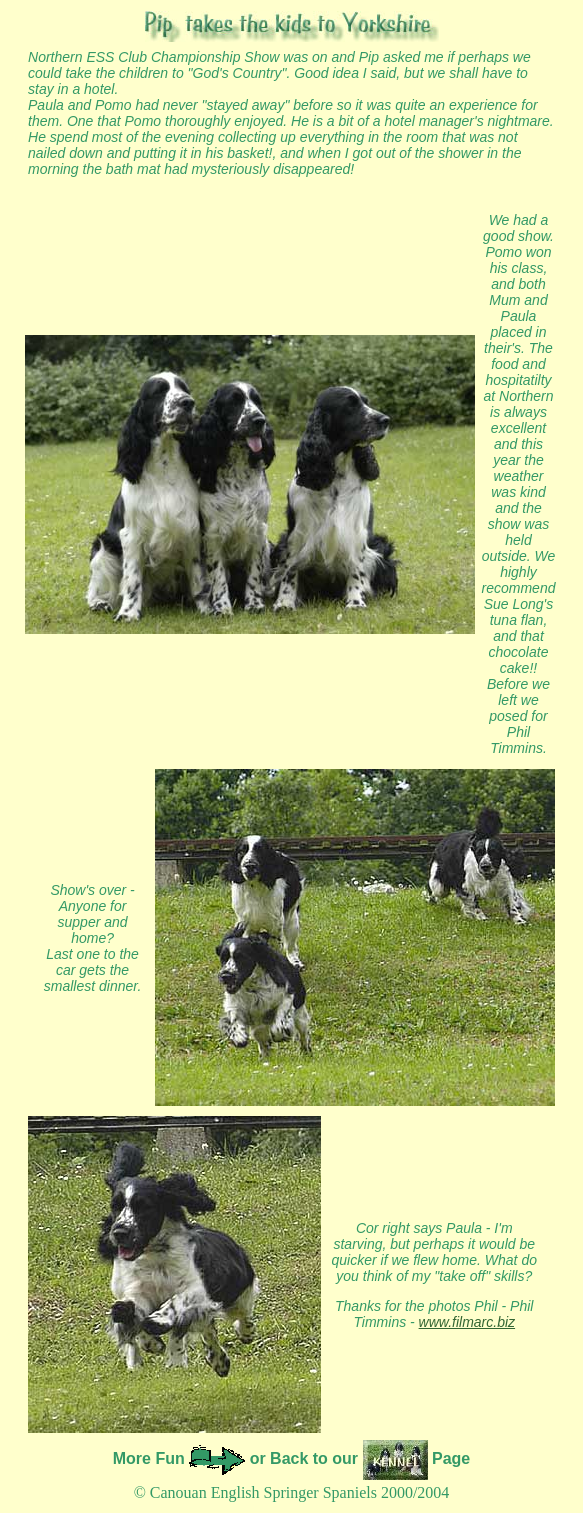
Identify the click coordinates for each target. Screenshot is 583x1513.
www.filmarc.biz (467, 1322)
